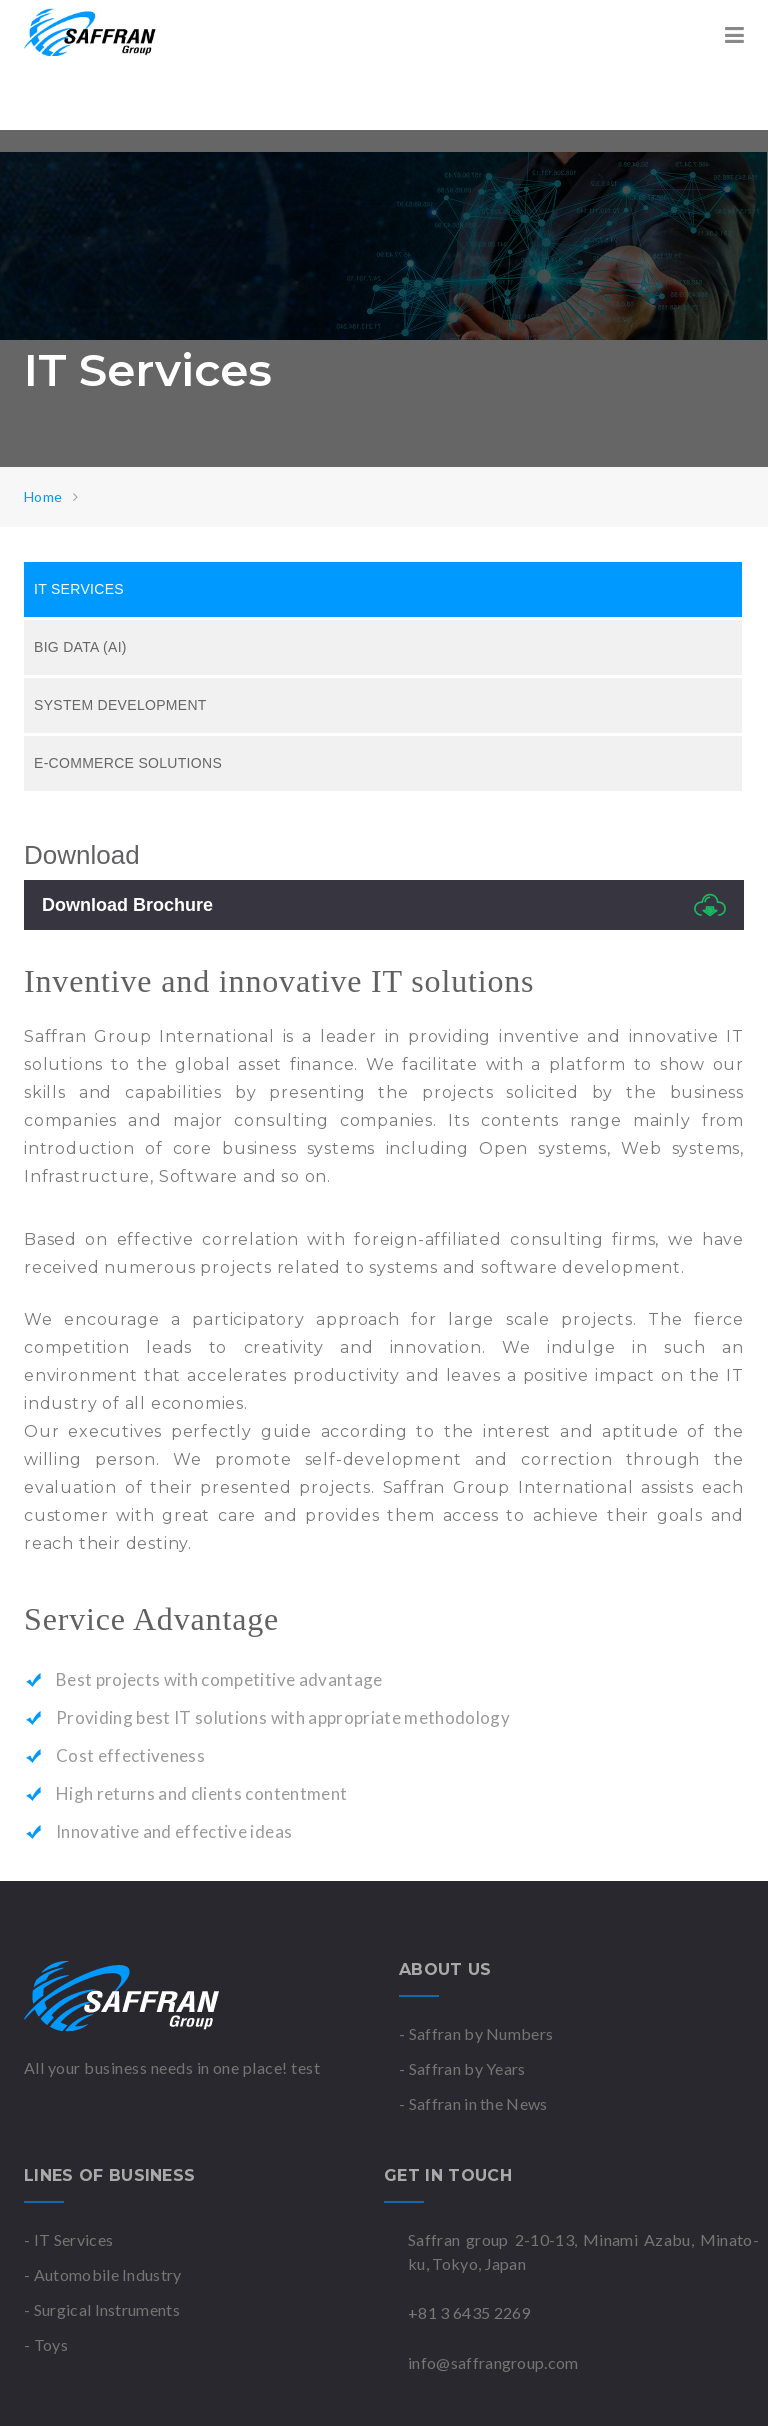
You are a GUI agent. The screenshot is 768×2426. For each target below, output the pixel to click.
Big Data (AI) (80, 647)
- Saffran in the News (473, 2103)
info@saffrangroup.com (493, 2362)
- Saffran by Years (462, 2068)
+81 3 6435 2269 (469, 2312)
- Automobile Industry (103, 2274)
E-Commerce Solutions (128, 763)
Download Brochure (384, 905)
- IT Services (68, 2239)
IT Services (79, 589)
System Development (120, 705)
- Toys (46, 2344)
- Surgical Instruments (102, 2309)
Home (43, 496)
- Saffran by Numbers (476, 2033)
